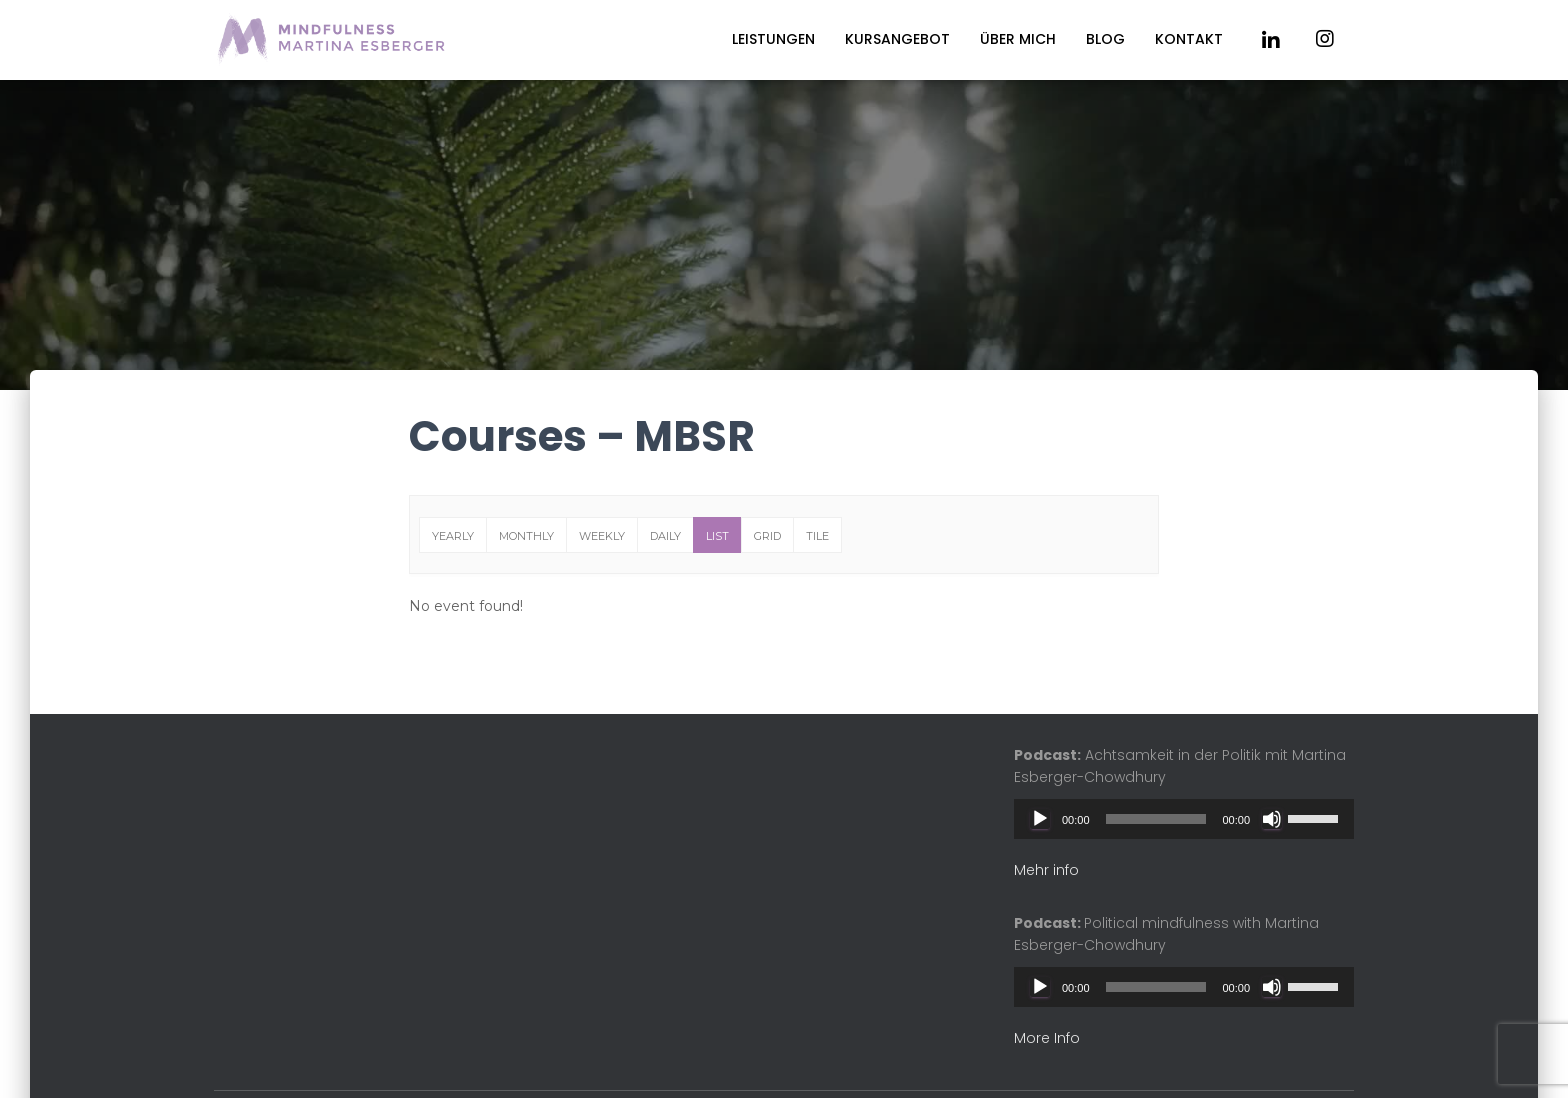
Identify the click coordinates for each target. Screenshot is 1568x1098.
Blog (1105, 39)
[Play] (1040, 819)
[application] (1184, 819)
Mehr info (1046, 870)
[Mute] (1272, 819)
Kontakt (1189, 39)
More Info (1047, 1038)
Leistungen (773, 39)
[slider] (1156, 819)
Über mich (1018, 39)
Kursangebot (897, 39)
